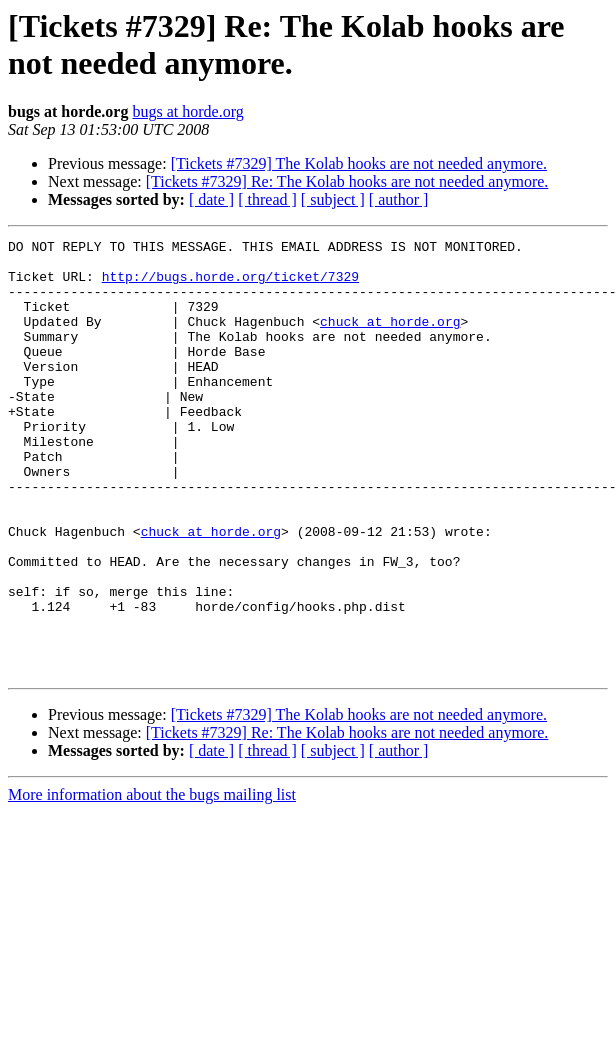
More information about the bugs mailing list (152, 881)
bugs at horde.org (187, 111)
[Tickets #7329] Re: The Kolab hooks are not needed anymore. (347, 181)
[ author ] (399, 199)
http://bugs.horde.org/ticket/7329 (230, 285)
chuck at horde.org (390, 339)
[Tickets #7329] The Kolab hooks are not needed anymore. (359, 163)
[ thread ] (267, 199)
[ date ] (211, 199)
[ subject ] (333, 199)
